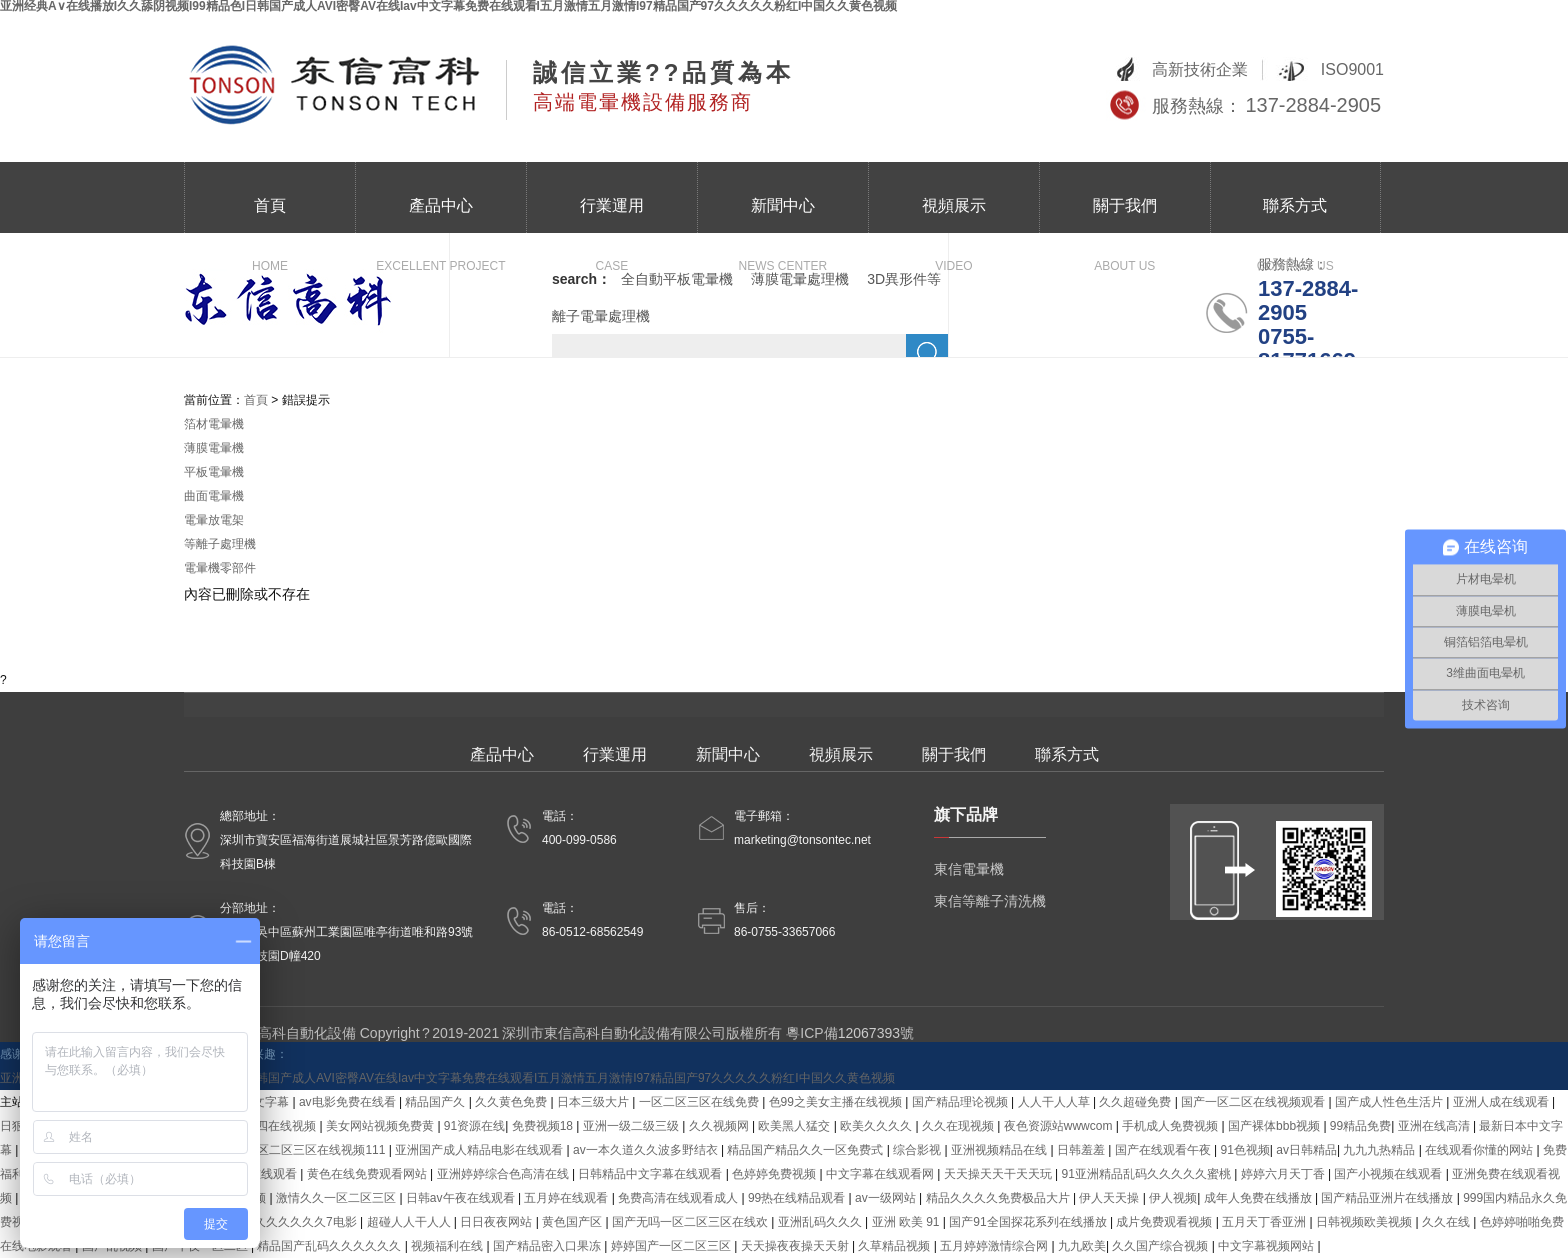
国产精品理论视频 (961, 1102)
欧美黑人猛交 (795, 1126)
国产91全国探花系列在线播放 (1029, 1222)
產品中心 (441, 215)
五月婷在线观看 (567, 1198)
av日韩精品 (1306, 1150)
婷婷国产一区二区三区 (672, 1246)
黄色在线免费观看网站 (368, 1174)
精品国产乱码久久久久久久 (330, 1246)
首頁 (270, 215)
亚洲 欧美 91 (907, 1222)
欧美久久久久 (877, 1126)
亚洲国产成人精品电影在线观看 (480, 1150)
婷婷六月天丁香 (1284, 1174)
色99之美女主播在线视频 (837, 1102)
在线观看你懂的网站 (1480, 1150)
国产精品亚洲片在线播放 (1388, 1198)
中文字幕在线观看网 (881, 1174)
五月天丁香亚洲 (1265, 1222)
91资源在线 (474, 1126)
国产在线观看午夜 (1164, 1150)
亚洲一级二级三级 (632, 1126)
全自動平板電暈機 (677, 279)
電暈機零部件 (220, 568)
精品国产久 (436, 1102)
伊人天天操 (1110, 1198)
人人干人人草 (1055, 1102)
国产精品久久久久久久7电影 (283, 1222)
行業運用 (612, 215)
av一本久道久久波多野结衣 (647, 1150)
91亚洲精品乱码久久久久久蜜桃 (1148, 1174)
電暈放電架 (214, 520)
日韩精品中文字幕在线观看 (651, 1174)
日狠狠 (18, 1126)
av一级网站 (887, 1198)
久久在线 (1447, 1222)
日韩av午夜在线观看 (462, 1198)
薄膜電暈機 (214, 448)
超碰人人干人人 (410, 1222)
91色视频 (1244, 1150)
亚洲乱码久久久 (821, 1222)
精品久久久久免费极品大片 (999, 1198)
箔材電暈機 (214, 424)
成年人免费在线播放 (1259, 1198)
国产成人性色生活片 (1390, 1102)
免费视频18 (544, 1126)
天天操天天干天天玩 (999, 1174)
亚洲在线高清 (1435, 1126)
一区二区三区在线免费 (700, 1102)
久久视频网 (720, 1126)
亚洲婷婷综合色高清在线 (504, 1174)
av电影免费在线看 (349, 1102)
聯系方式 (1294, 215)
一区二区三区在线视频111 (316, 1150)
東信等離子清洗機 (990, 901)
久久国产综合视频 (1161, 1246)
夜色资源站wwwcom (1060, 1126)
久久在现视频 (959, 1126)
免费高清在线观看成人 (679, 1198)
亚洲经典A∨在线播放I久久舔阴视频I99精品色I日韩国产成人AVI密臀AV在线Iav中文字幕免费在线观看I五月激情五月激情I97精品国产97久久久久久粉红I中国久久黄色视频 (447, 1078)
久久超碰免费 (1136, 1102)
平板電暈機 (214, 472)
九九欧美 (1082, 1246)
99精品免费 (1360, 1126)
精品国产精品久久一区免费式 (806, 1150)
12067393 (869, 1033)
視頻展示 (954, 215)
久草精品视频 (895, 1246)
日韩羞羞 (1082, 1150)
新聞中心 (783, 215)
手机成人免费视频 (1171, 1126)
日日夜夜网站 (497, 1222)
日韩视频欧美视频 (1365, 1222)
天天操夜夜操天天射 (796, 1246)
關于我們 (1125, 215)
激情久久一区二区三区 (337, 1198)
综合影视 (918, 1150)
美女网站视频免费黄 (381, 1126)
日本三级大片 (594, 1102)
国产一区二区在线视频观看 (1254, 1102)
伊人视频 (1173, 1198)
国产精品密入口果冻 (548, 1246)
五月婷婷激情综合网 (995, 1246)
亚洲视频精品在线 (1000, 1150)
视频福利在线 (448, 1246)
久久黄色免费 (512, 1102)
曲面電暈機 (214, 496)
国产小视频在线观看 (1389, 1174)
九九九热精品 (1380, 1150)
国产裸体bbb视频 (1275, 1126)
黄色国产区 (573, 1222)
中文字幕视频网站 (1267, 1246)
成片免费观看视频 (1165, 1222)
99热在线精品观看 (798, 1198)
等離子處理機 (220, 544)
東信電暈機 (969, 869)
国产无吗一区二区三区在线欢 (691, 1222)
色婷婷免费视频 (775, 1174)
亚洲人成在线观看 (1502, 1102)
